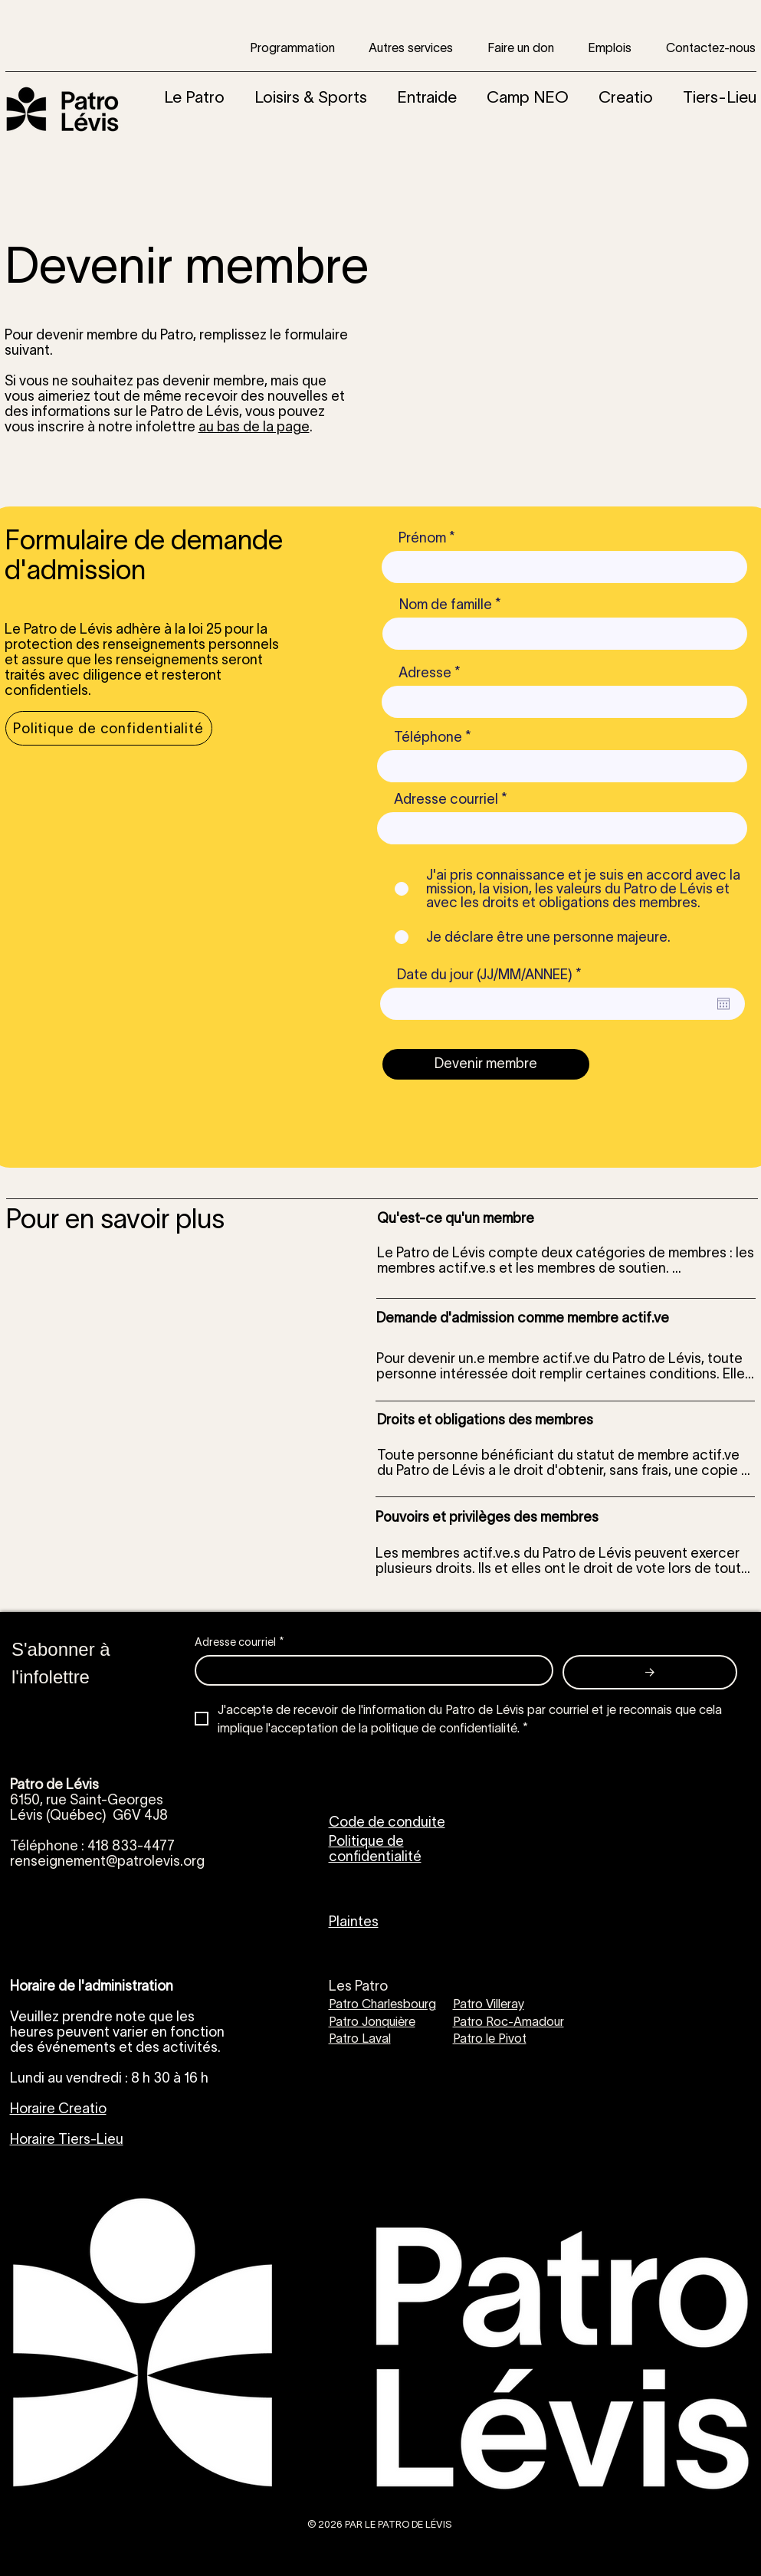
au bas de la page (254, 426)
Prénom (422, 538)
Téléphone (428, 737)
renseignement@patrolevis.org (107, 1861)
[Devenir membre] (485, 1064)
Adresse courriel (446, 799)
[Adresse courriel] (369, 1670)
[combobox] (564, 702)
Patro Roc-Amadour (508, 2021)
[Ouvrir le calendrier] (723, 1004)
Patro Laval (360, 2038)
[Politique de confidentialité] (108, 728)
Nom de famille (445, 604)
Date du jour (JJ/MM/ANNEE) (493, 975)
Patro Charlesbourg (382, 2004)
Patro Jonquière (372, 2021)
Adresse (425, 673)
